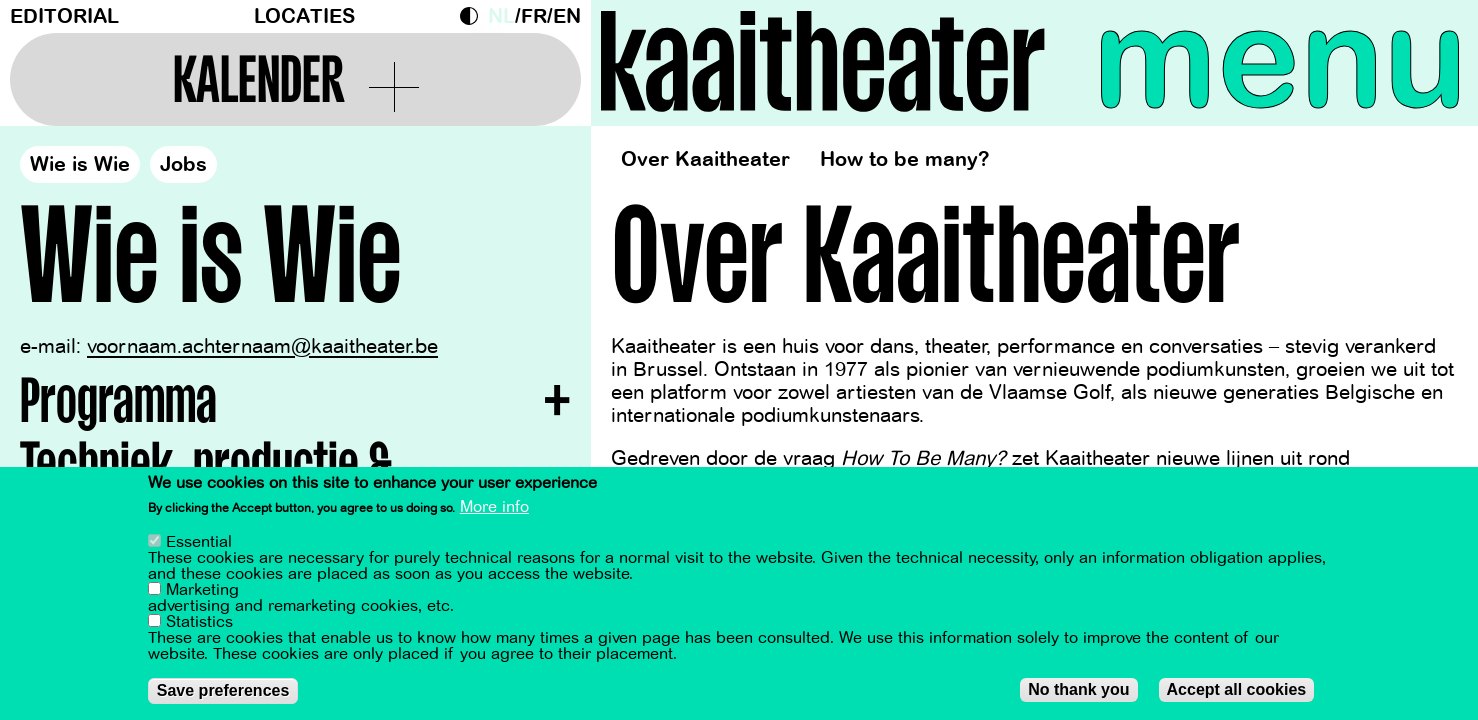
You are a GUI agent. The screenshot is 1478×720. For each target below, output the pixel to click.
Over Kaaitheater (705, 159)
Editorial (64, 16)
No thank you (1078, 689)
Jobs (183, 164)
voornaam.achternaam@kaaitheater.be (262, 346)
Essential (199, 542)
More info (494, 507)
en (567, 16)
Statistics (199, 622)
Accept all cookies (1237, 689)
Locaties (304, 16)
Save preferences (223, 690)
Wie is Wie (80, 164)
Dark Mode (474, 16)
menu (1280, 60)
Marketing (202, 590)
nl (501, 16)
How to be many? (904, 159)
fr (534, 16)
